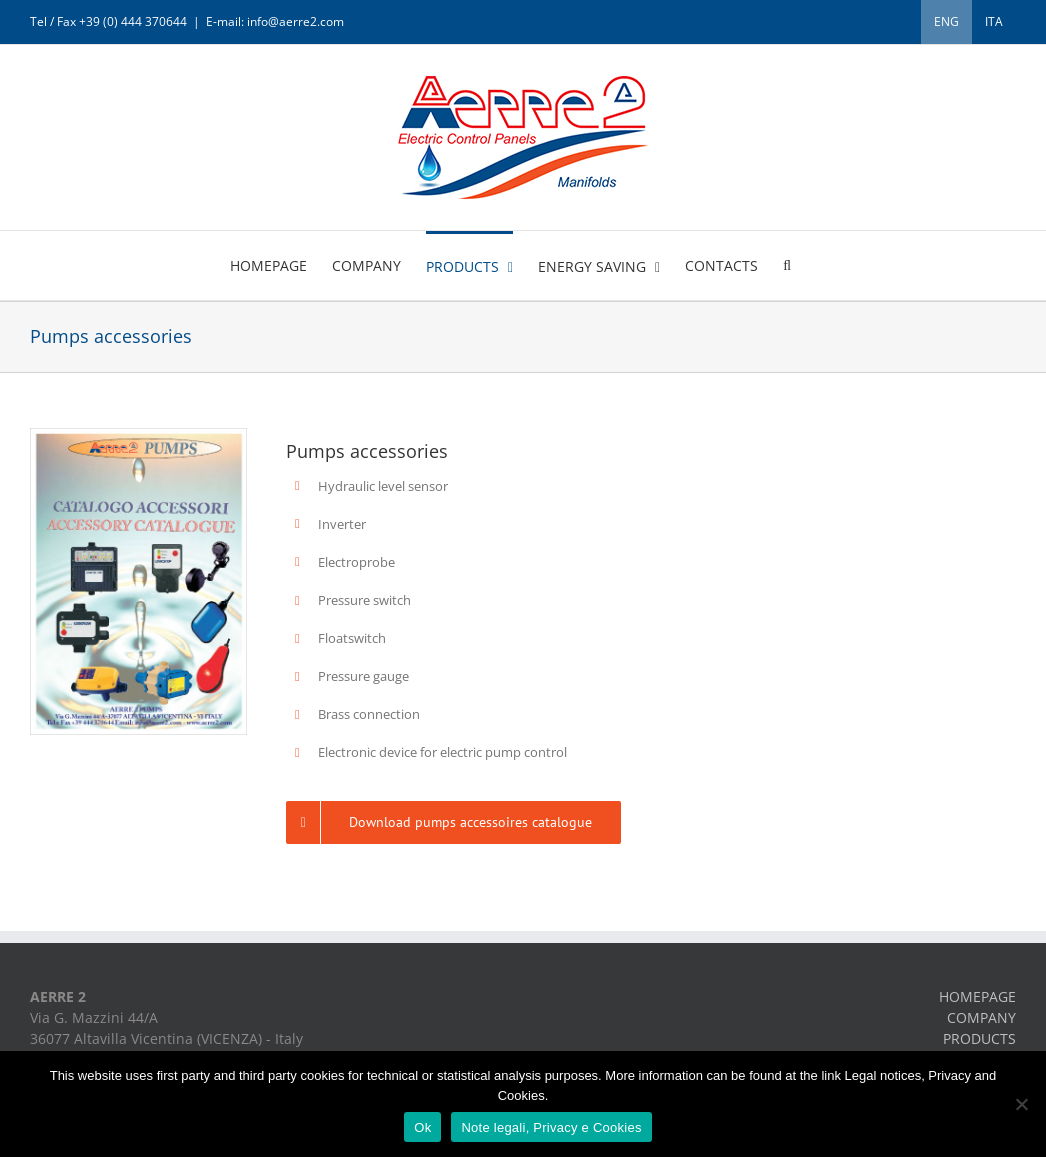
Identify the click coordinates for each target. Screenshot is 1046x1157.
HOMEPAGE (977, 996)
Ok (422, 1127)
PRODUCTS (979, 1038)
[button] (787, 264)
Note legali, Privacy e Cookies (551, 1127)
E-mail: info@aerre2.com (275, 21)
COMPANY (981, 1017)
